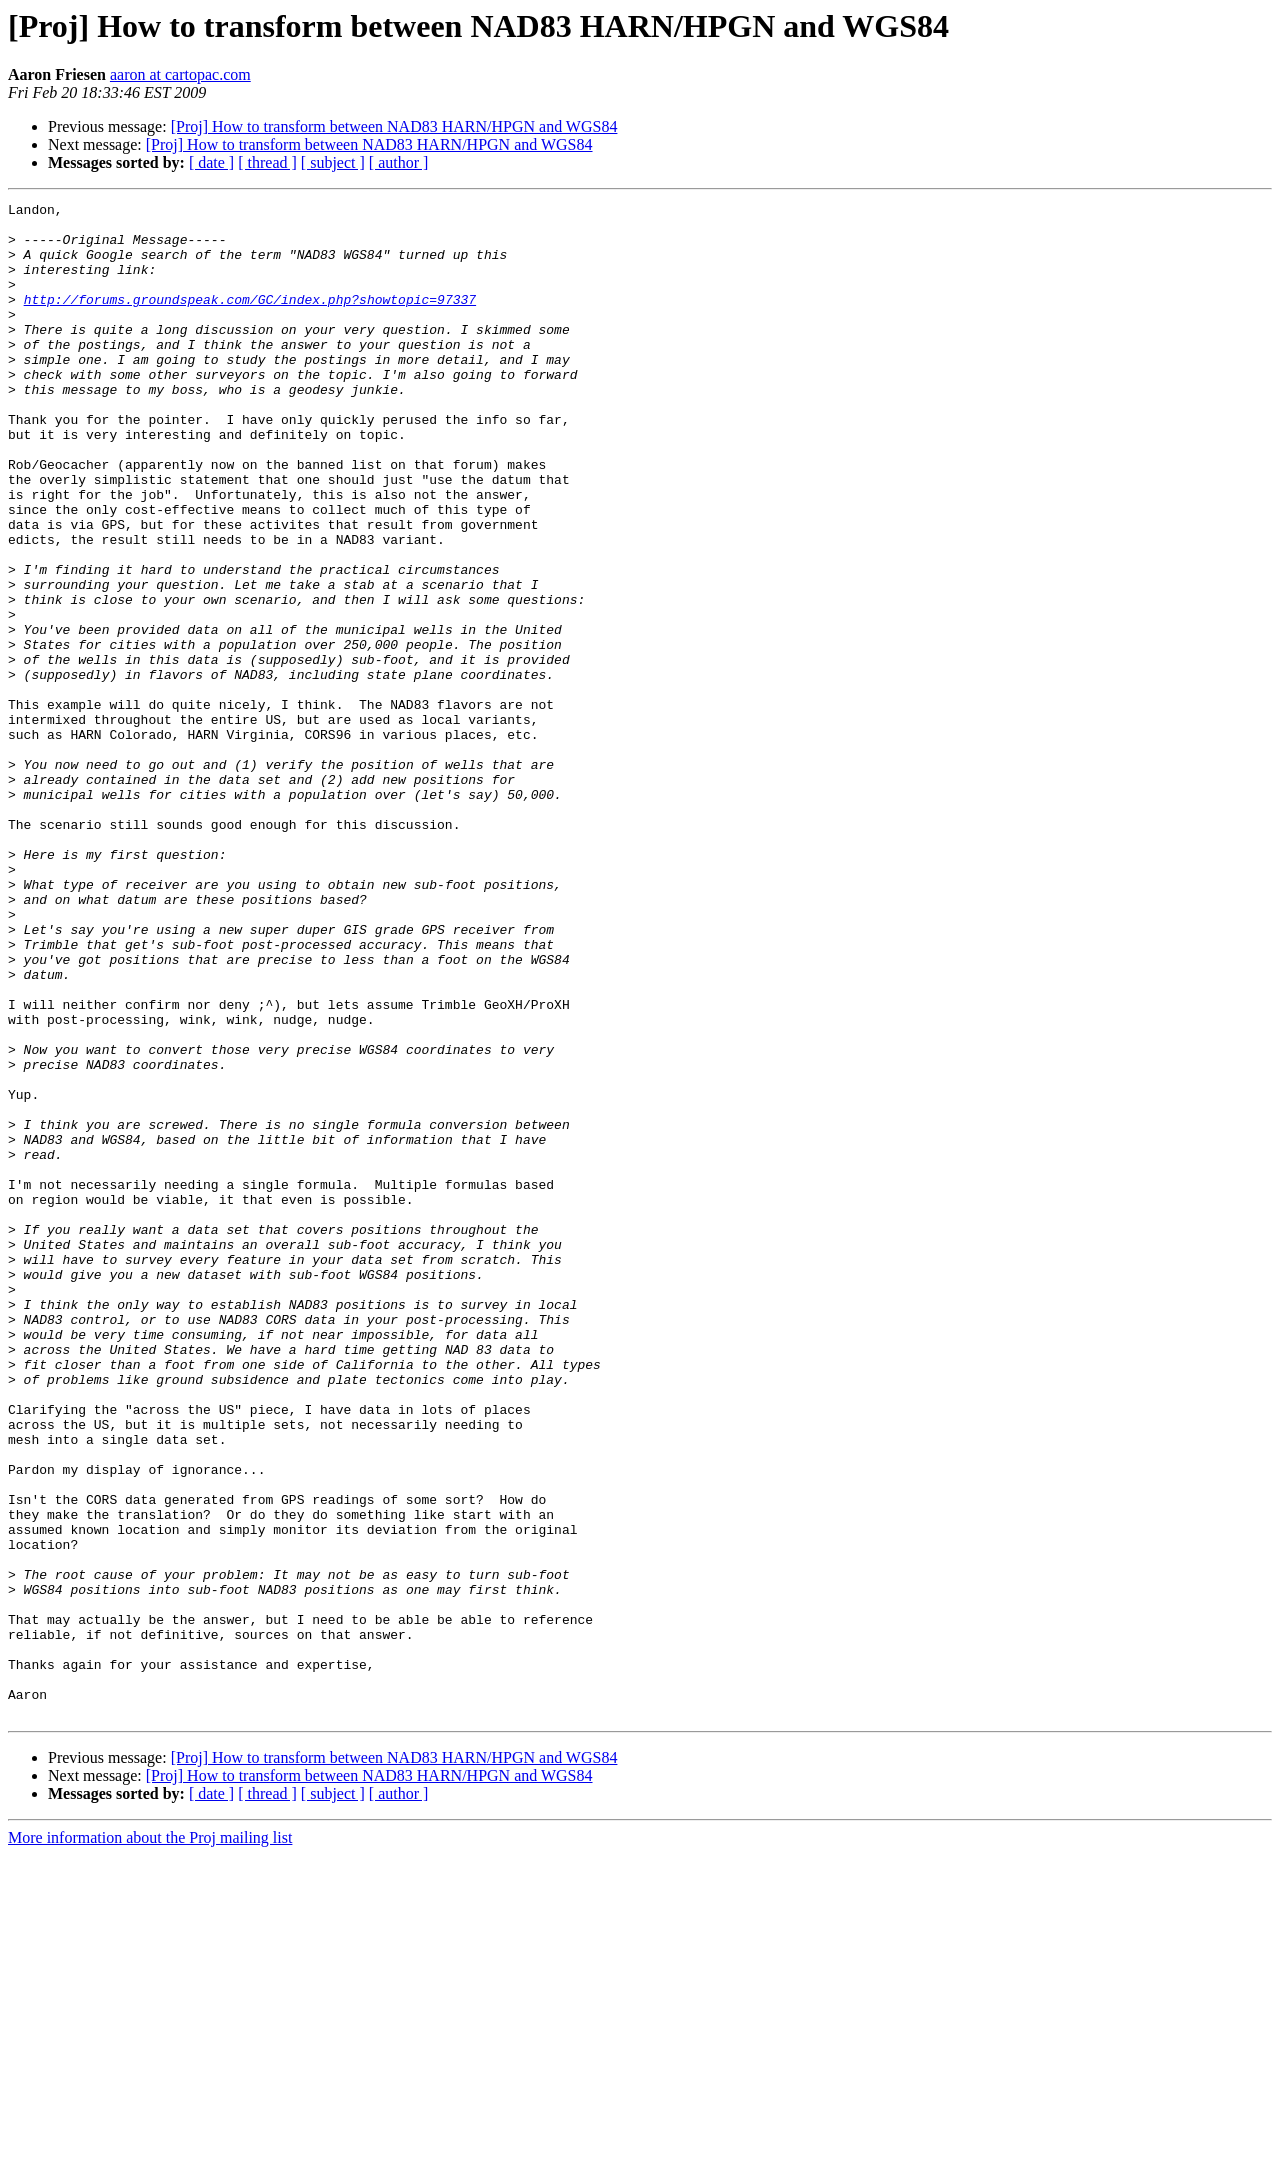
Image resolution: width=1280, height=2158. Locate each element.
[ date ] (211, 162)
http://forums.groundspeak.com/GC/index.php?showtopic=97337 (250, 320)
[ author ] (399, 162)
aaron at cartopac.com (180, 74)
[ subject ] (333, 162)
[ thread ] (267, 162)
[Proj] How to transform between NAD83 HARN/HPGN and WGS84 (394, 126)
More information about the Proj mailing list (150, 2140)
